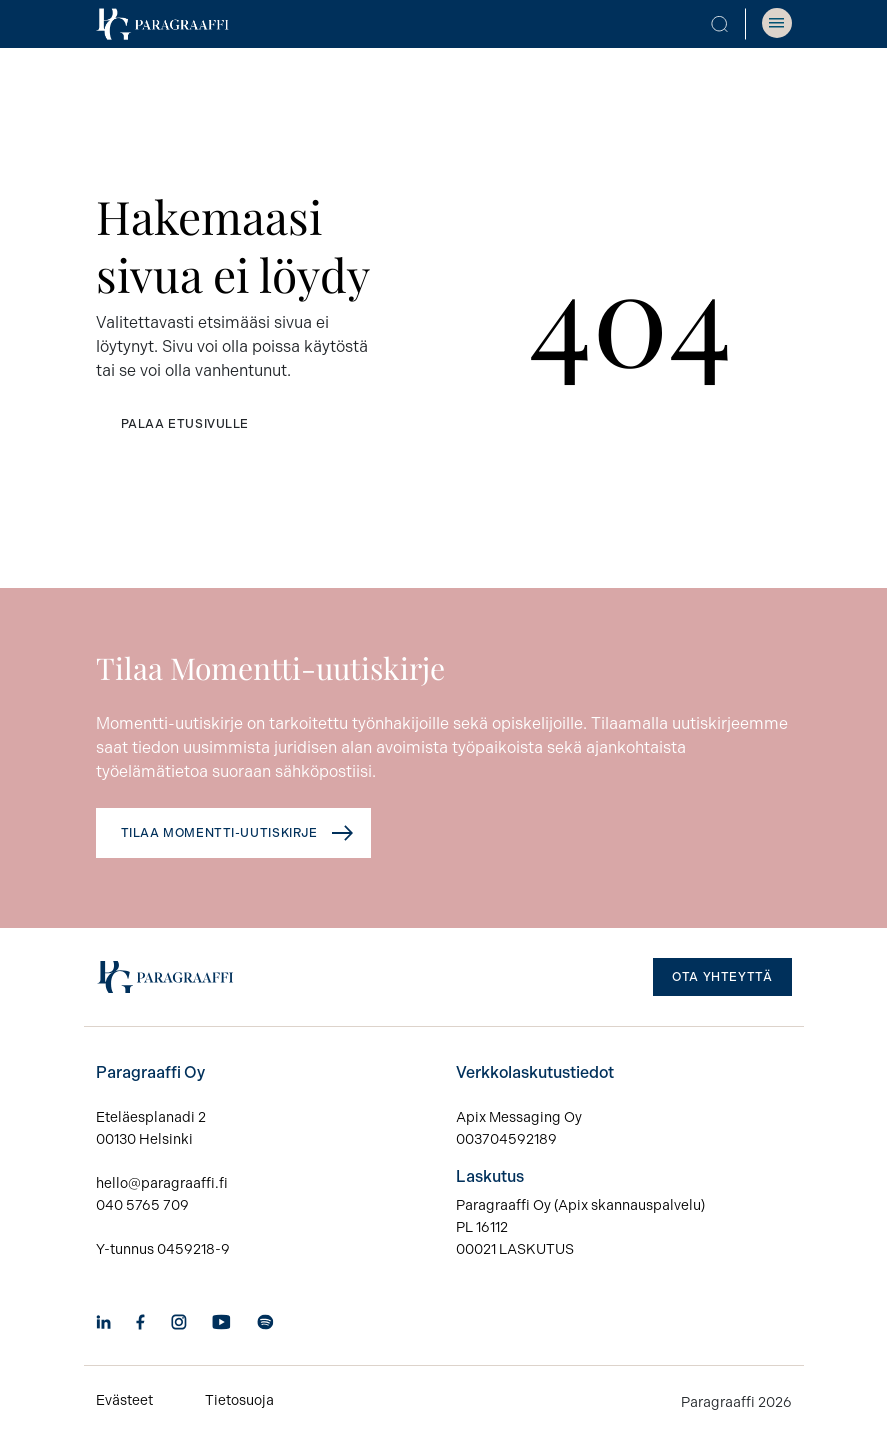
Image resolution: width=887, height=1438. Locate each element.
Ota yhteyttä (722, 977)
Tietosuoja (239, 1400)
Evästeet (124, 1400)
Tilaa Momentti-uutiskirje (219, 833)
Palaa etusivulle (185, 424)
